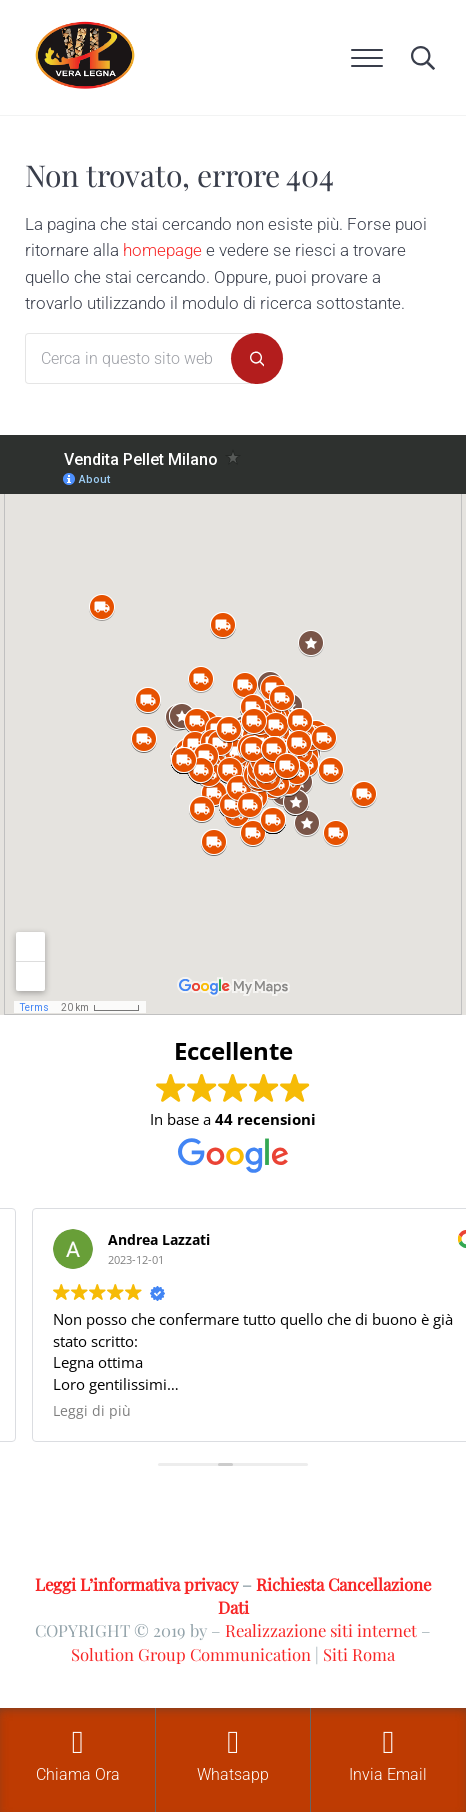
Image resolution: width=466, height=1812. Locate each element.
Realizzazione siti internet (321, 1630)
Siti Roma (359, 1654)
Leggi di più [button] (92, 1411)
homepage (162, 250)
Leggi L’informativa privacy (136, 1584)
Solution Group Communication (191, 1654)
